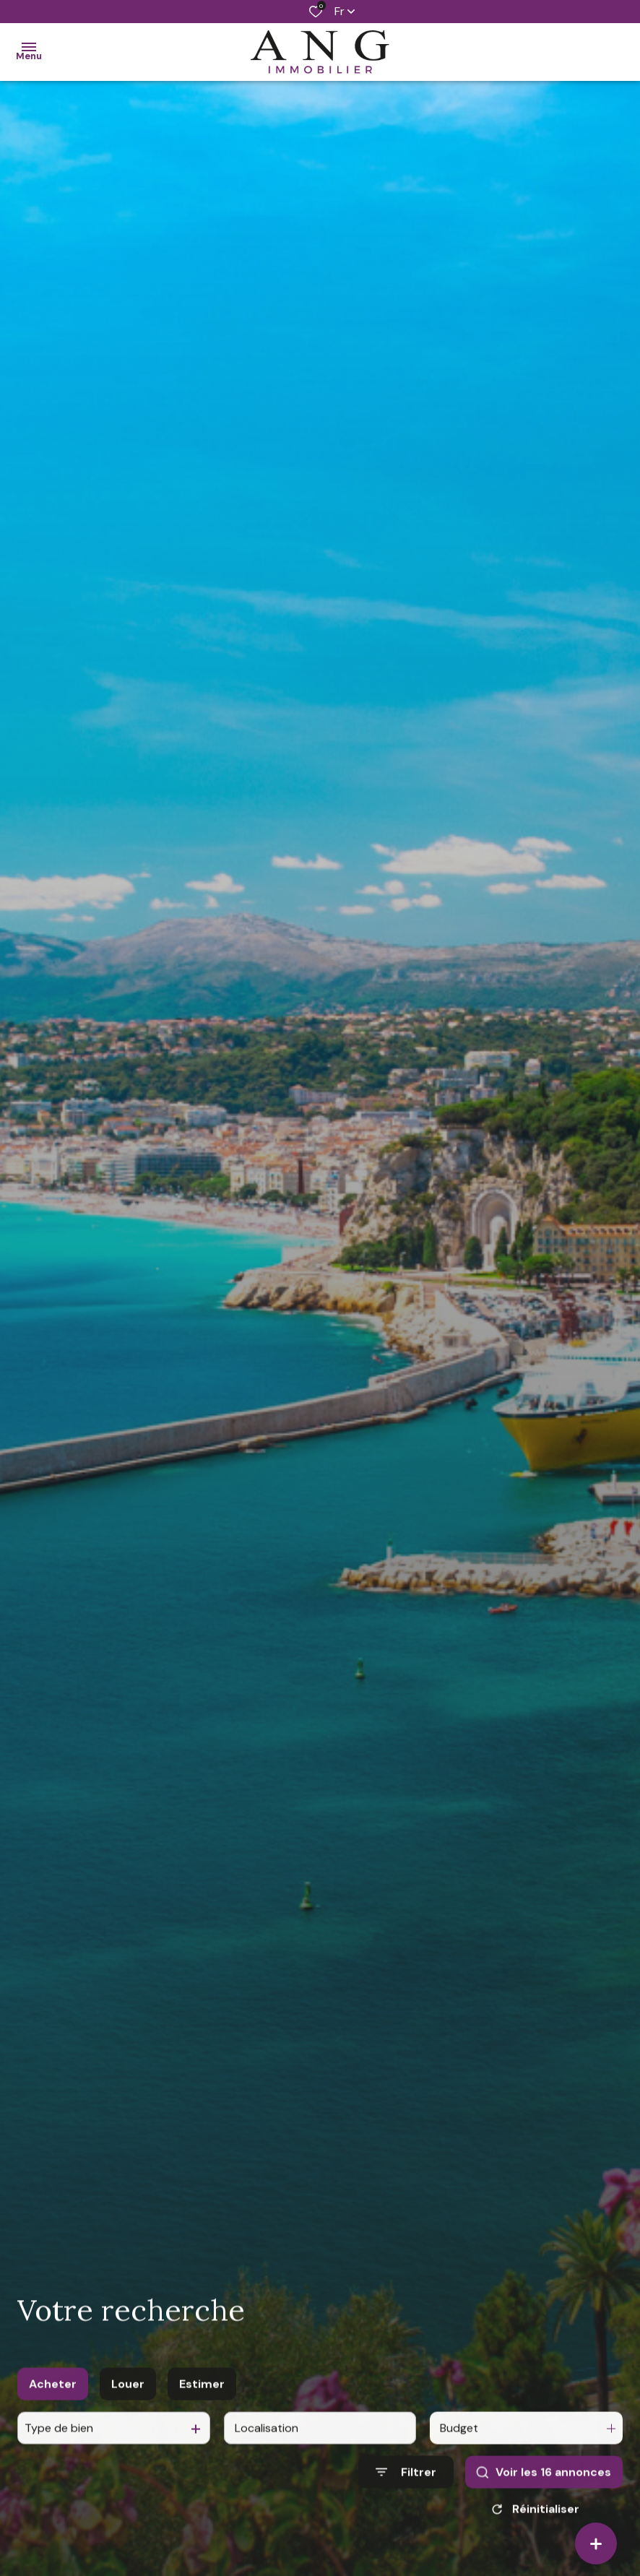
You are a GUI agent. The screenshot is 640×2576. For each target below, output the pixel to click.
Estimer (202, 2421)
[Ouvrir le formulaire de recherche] (406, 2509)
